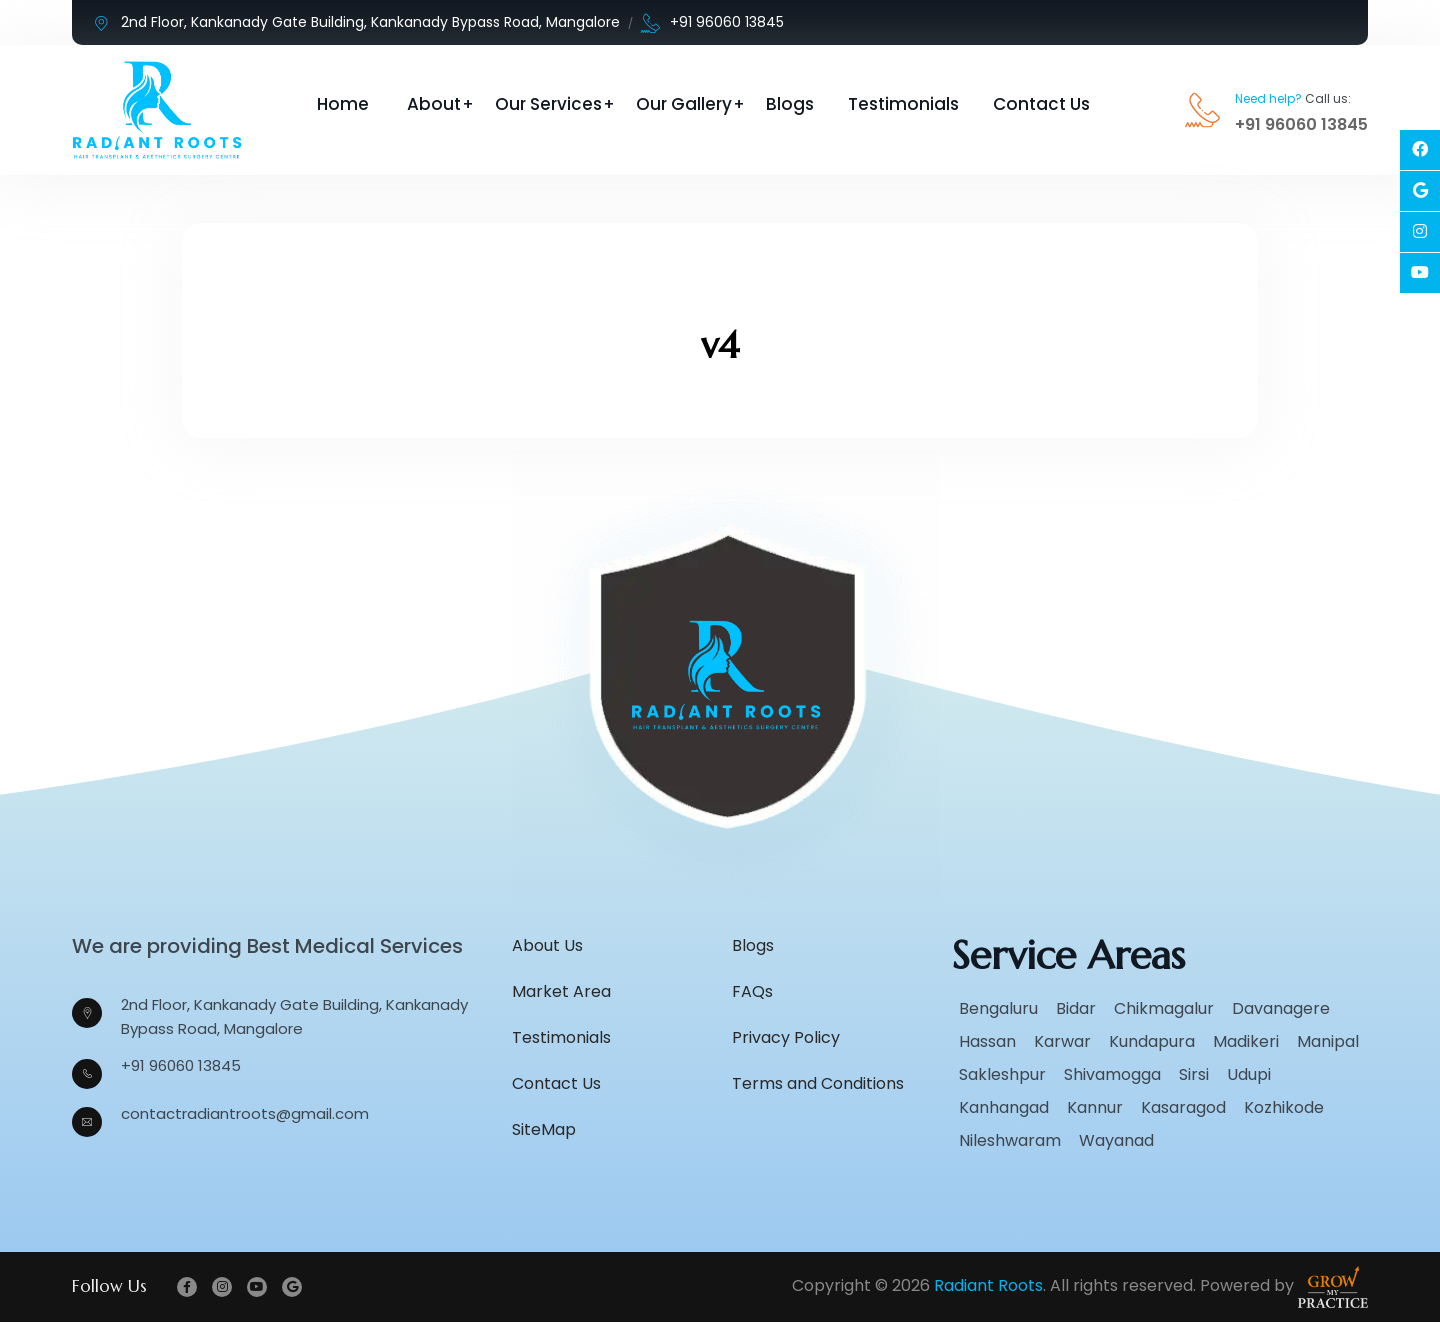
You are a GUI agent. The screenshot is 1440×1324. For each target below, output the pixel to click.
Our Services (548, 104)
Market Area (561, 992)
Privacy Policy (786, 1038)
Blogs (790, 104)
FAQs (752, 992)
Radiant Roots (988, 1287)
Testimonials (903, 104)
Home (343, 104)
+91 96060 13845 (712, 22)
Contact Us (1041, 104)
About (434, 104)
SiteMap (544, 1130)
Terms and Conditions (818, 1084)
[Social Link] (1420, 150)
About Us (547, 946)
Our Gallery (684, 104)
